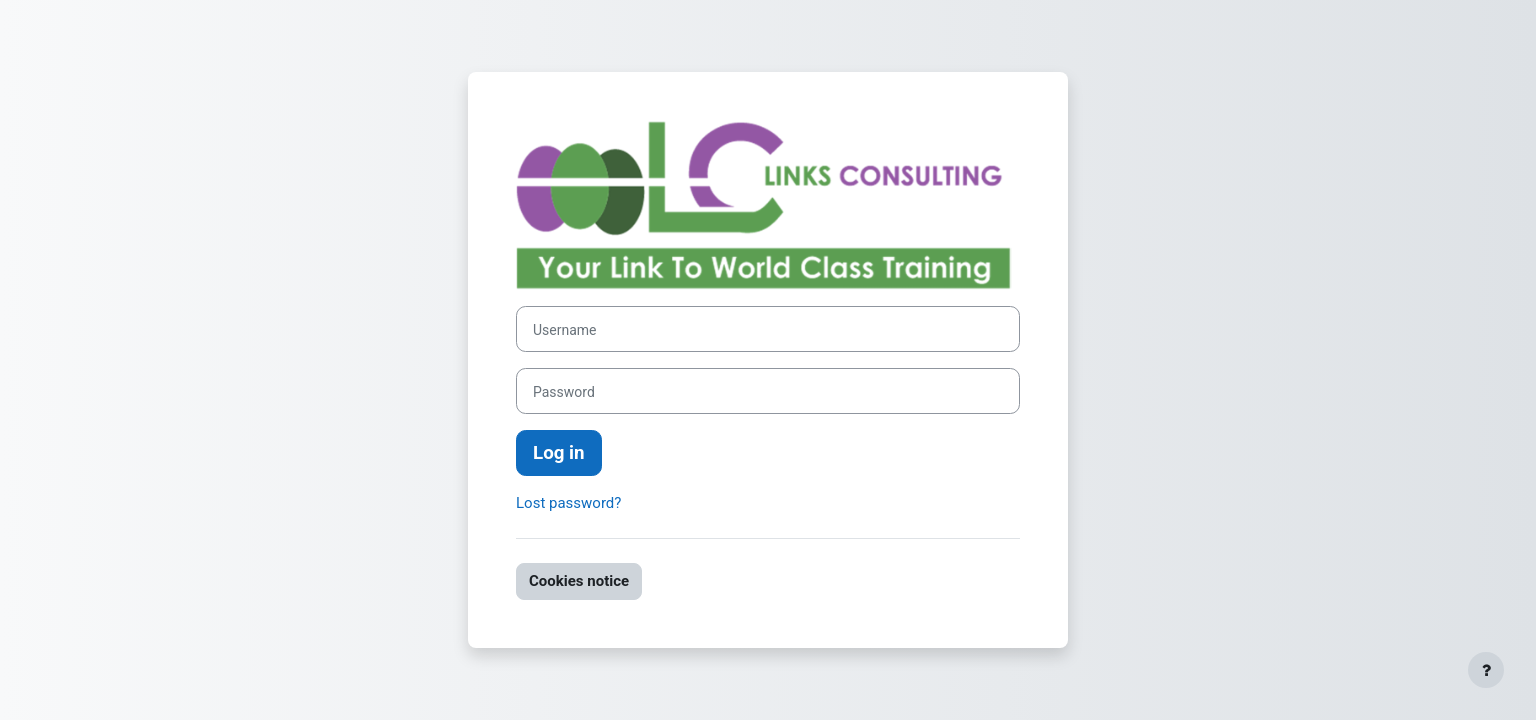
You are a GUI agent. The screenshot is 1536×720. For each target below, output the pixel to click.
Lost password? (568, 503)
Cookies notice (579, 581)
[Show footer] (1486, 670)
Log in (559, 453)
